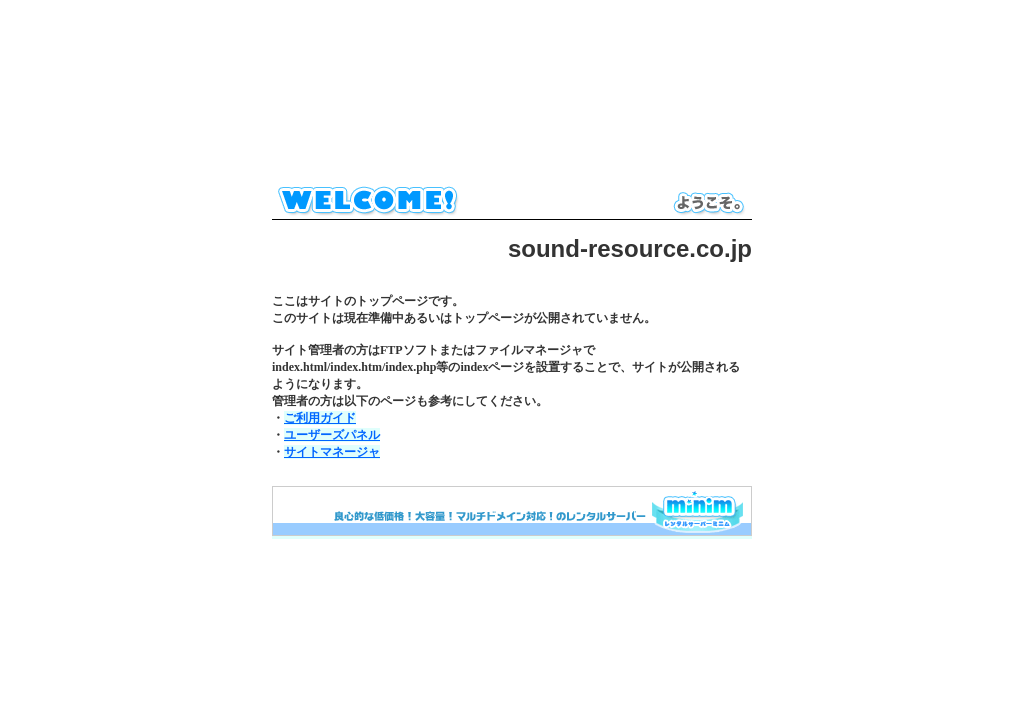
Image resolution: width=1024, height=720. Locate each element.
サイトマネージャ (332, 452)
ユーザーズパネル (332, 435)
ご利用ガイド (320, 418)
